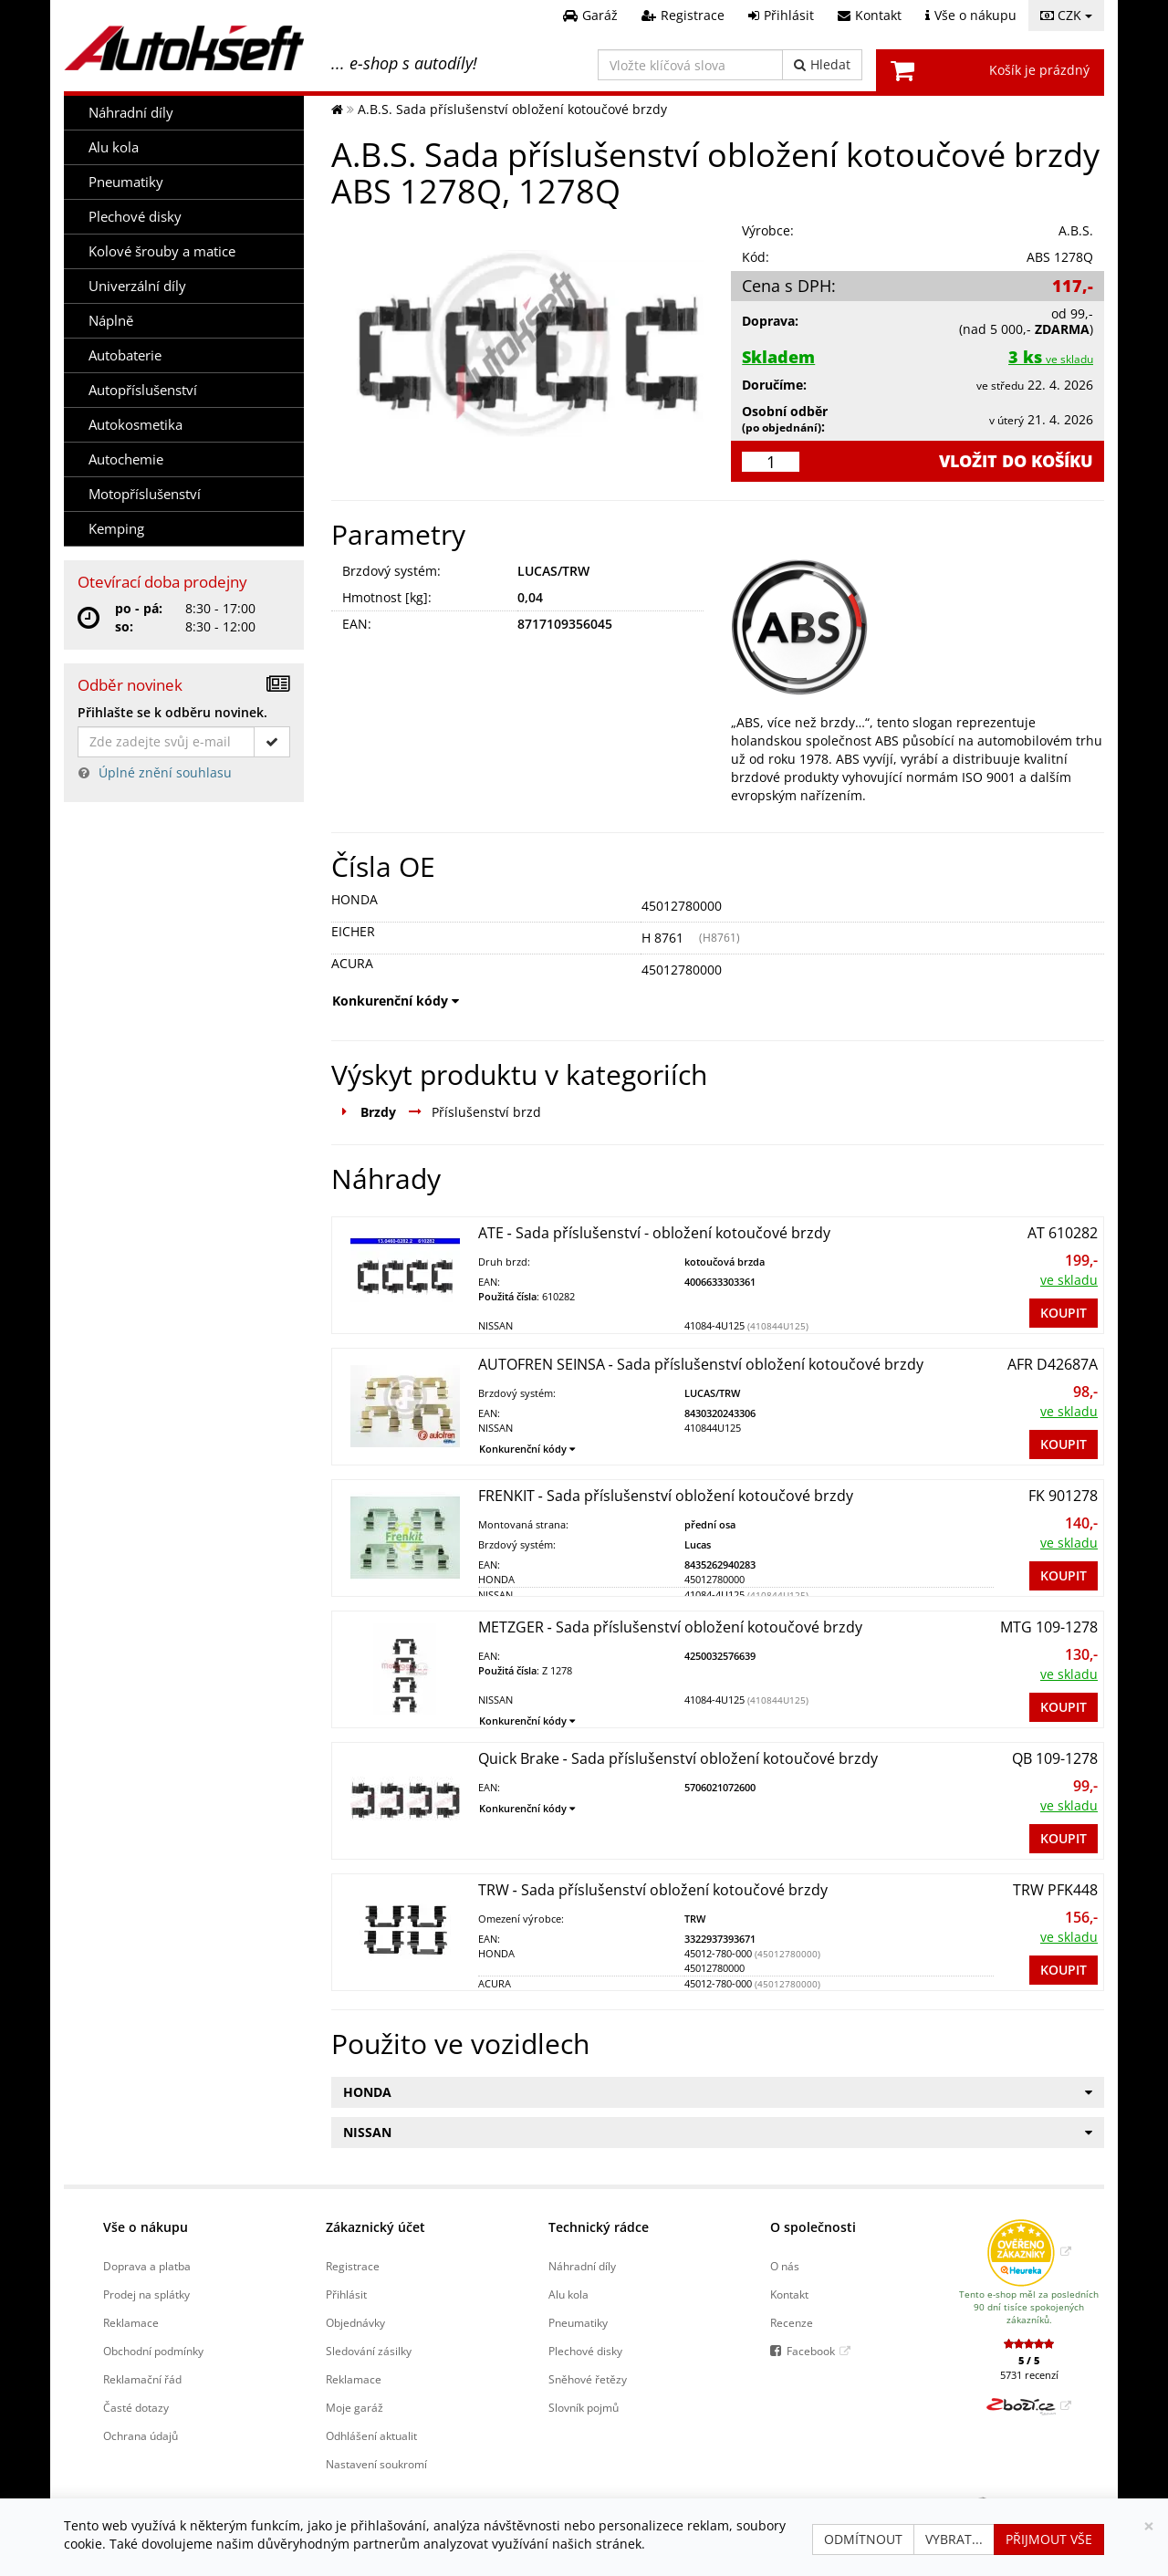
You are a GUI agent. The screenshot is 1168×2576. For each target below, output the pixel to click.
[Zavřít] (1148, 2526)
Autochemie (126, 459)
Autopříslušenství (143, 390)
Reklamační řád (142, 2379)
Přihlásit (346, 2294)
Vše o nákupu (145, 2227)
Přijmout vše (1049, 2539)
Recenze (791, 2322)
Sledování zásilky (369, 2350)
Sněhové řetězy (587, 2379)
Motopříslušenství (145, 494)
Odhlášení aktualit (371, 2435)
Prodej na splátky (146, 2294)
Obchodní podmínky (153, 2350)
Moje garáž (354, 2407)
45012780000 (681, 905)
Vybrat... (954, 2539)
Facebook (811, 2350)
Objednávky (355, 2322)
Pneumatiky (126, 182)
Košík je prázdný (1039, 69)
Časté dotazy (136, 2407)
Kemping (116, 528)
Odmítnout (863, 2539)
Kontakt (789, 2294)
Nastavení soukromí (376, 2463)
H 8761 (662, 937)
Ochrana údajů (140, 2435)
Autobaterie (125, 355)
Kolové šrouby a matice (162, 251)
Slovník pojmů (583, 2407)
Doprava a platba (147, 2265)
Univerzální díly (137, 286)
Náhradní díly (131, 112)
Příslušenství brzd (486, 1112)
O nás (784, 2265)
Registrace (353, 2265)
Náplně (111, 320)
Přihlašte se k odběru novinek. (172, 712)
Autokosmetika (135, 424)
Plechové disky (135, 216)
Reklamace (131, 2322)
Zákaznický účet (375, 2227)
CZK (1066, 15)
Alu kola (114, 147)
